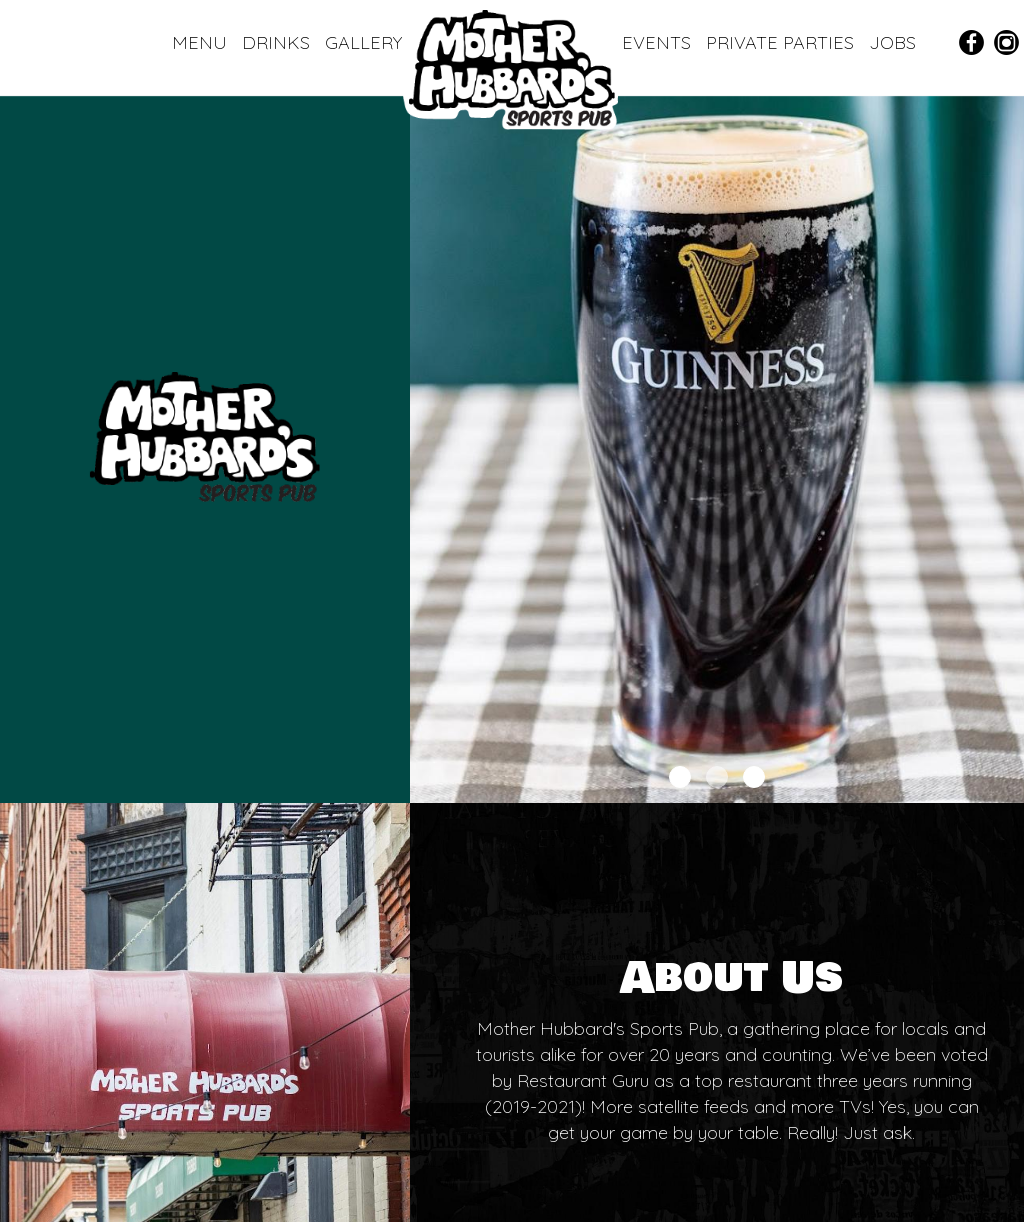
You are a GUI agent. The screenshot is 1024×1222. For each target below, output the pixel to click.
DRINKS (278, 42)
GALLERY (363, 42)
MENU (202, 42)
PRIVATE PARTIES (782, 42)
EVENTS (659, 42)
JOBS (892, 42)
